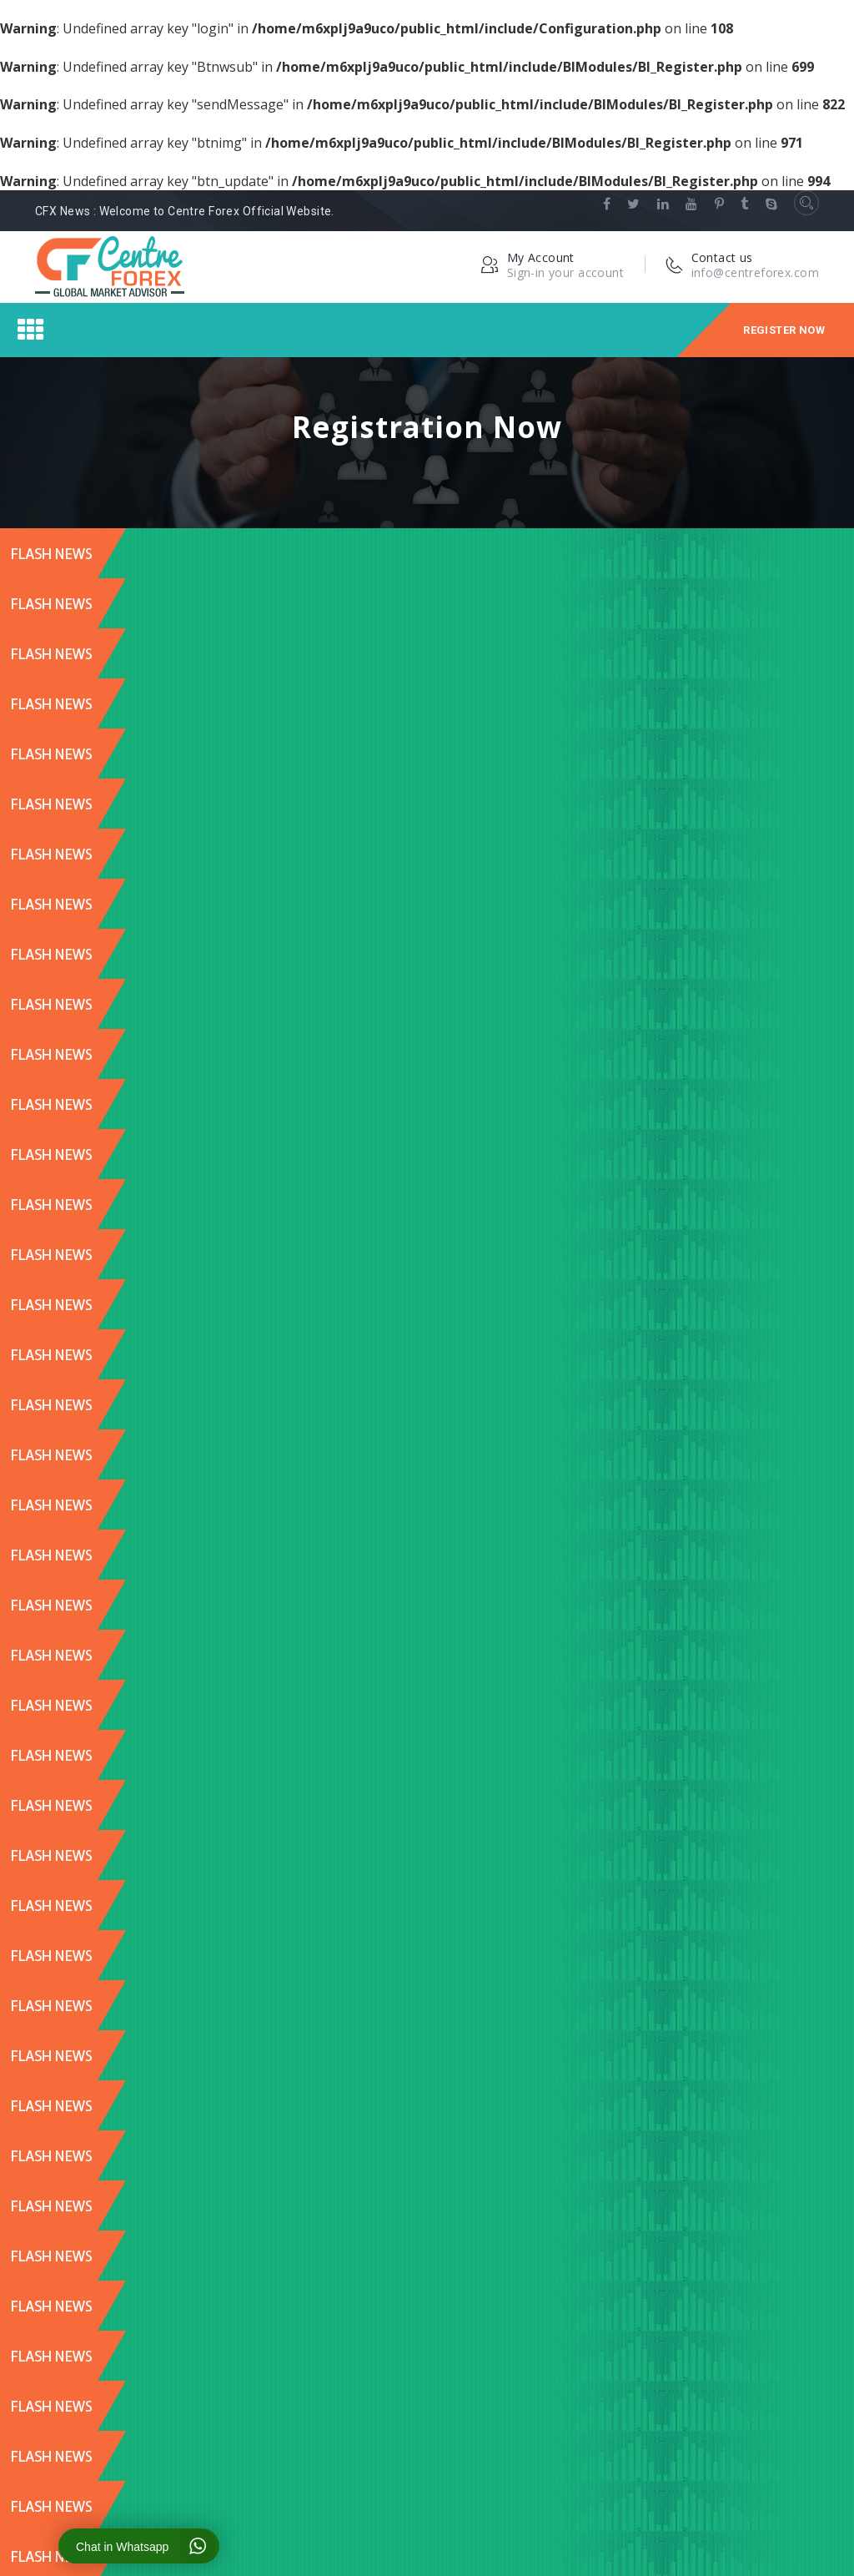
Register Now (784, 330)
